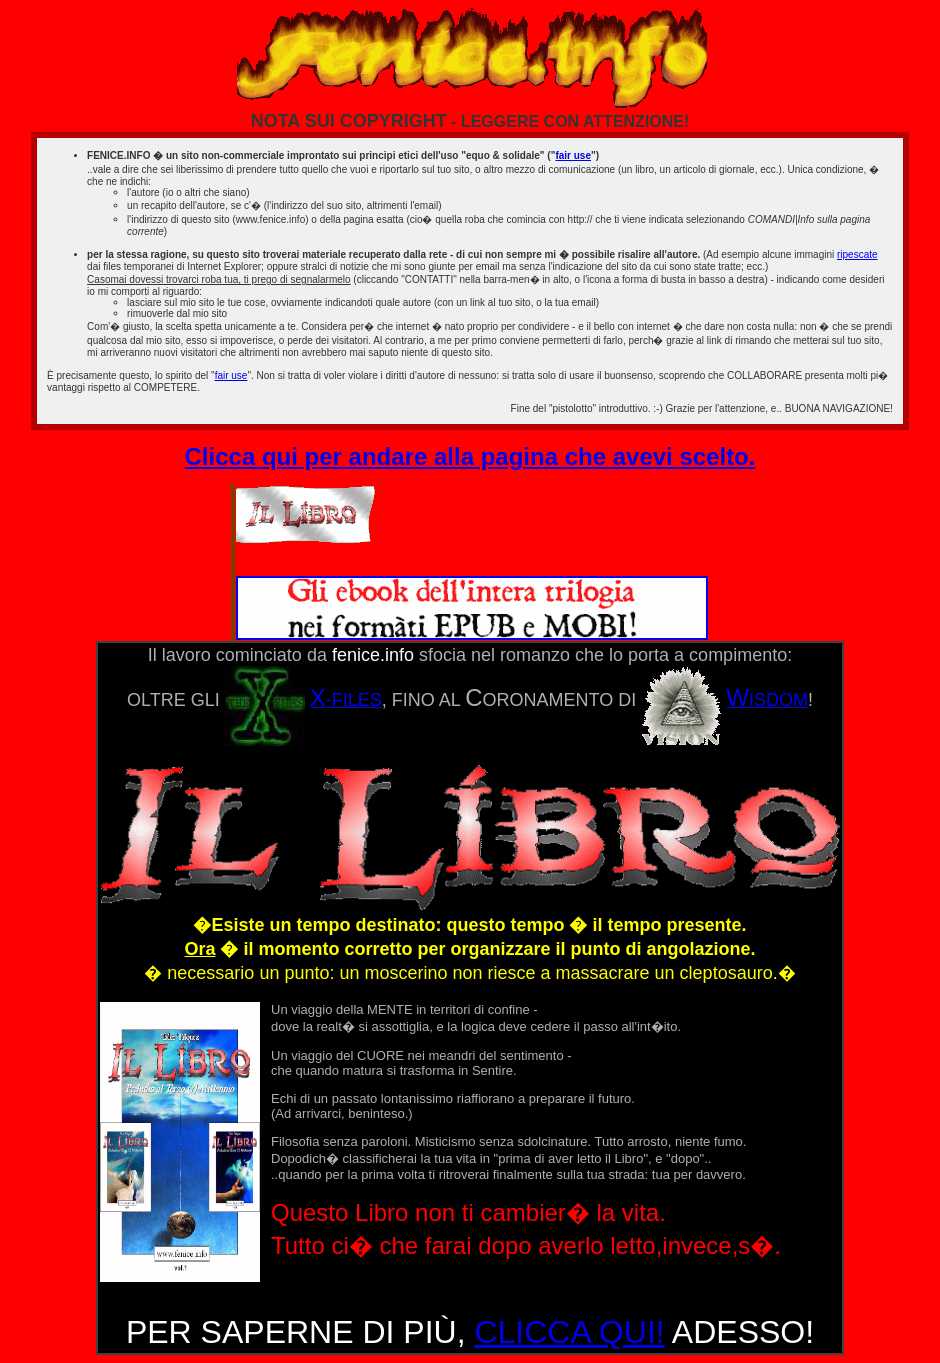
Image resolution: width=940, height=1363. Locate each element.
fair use (573, 155)
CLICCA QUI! (569, 1332)
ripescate (857, 254)
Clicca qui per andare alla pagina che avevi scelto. (470, 456)
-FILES (303, 700)
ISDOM (724, 700)
